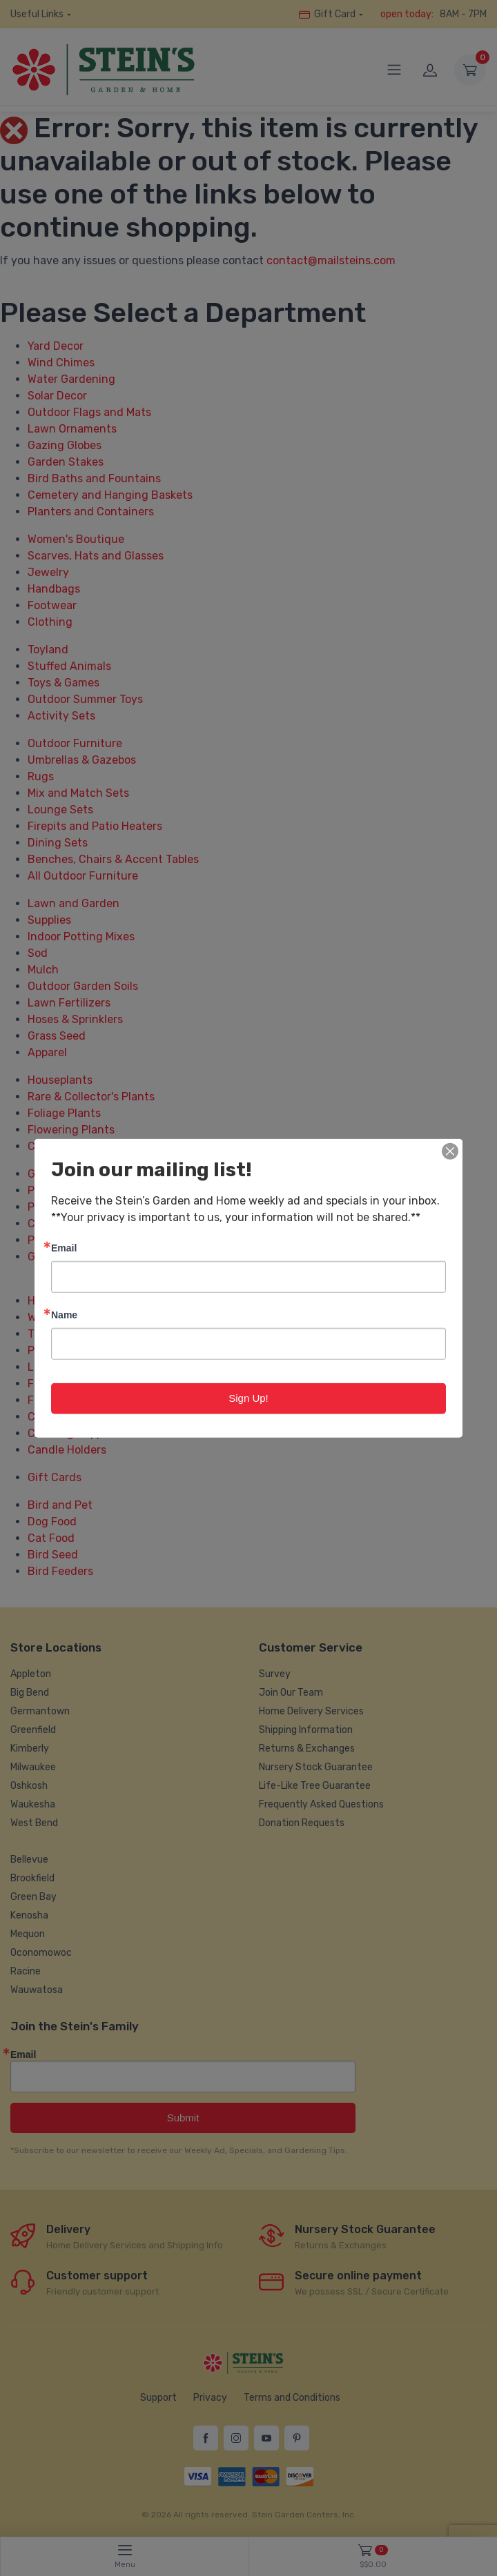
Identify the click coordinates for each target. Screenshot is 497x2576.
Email (64, 1247)
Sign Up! (248, 1398)
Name (64, 1314)
